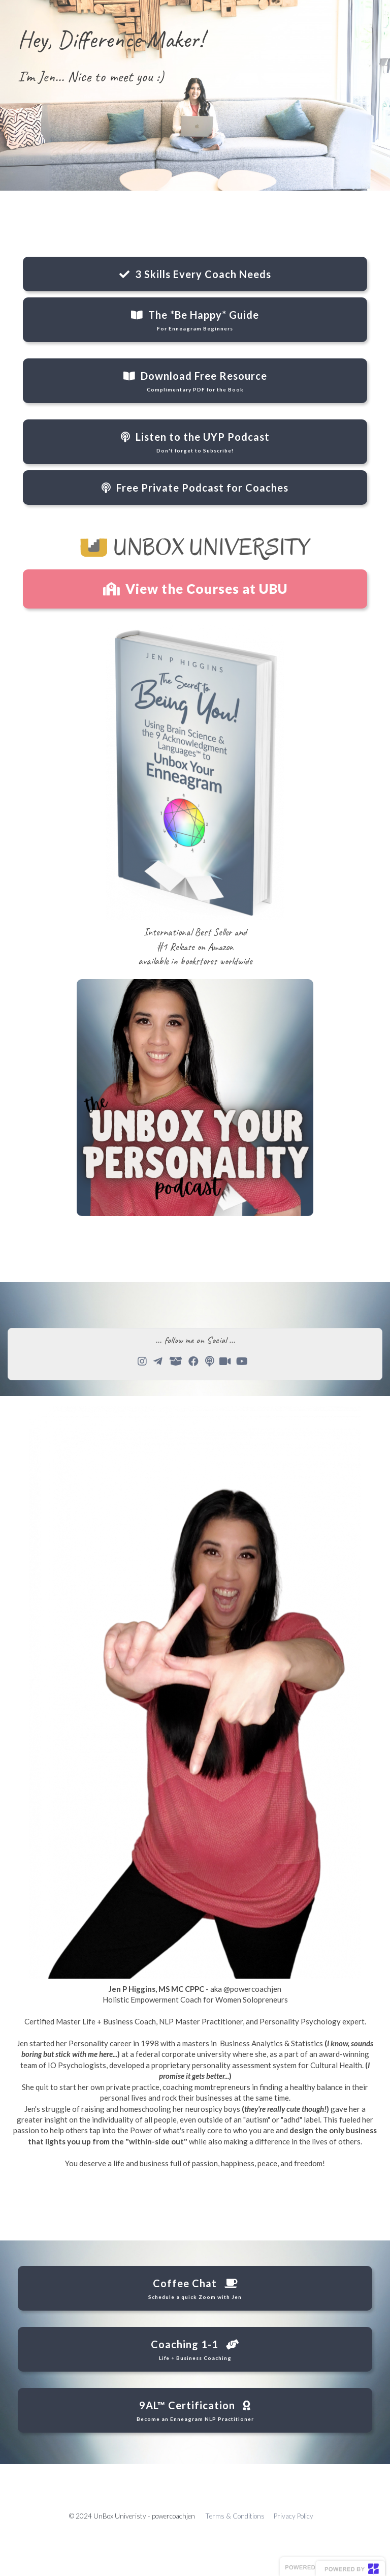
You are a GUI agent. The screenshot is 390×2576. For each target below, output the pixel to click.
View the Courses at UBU (195, 589)
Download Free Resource (195, 381)
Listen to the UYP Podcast (195, 442)
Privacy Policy (293, 2516)
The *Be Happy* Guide (195, 320)
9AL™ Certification (195, 2410)
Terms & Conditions (235, 2516)
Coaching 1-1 (195, 2349)
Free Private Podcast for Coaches (195, 487)
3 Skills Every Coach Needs (195, 274)
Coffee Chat (195, 2288)
